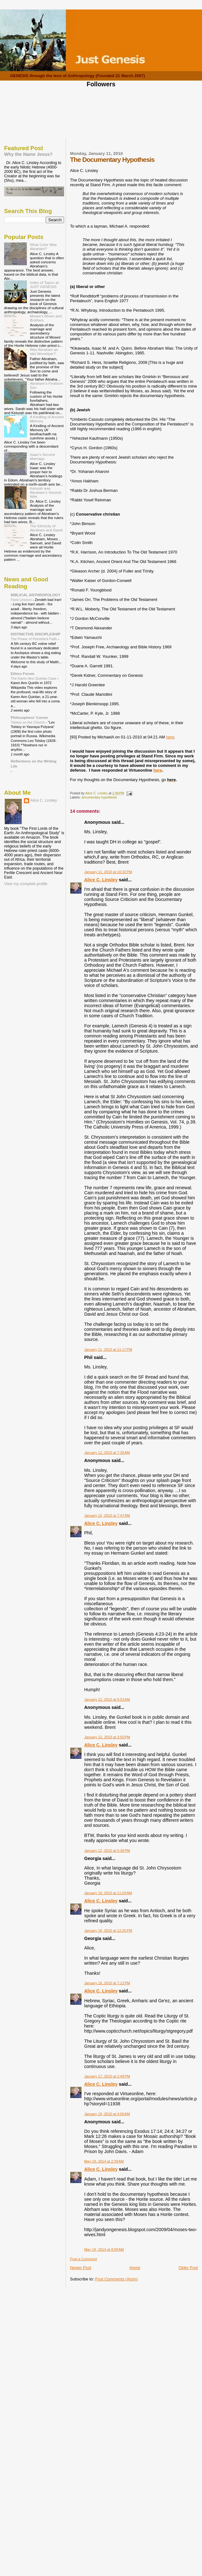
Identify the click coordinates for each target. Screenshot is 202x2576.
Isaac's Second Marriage (42, 456)
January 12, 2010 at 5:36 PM (107, 1850)
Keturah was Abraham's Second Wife (45, 492)
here (170, 737)
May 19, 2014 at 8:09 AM (104, 2249)
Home (134, 2267)
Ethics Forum (22, 673)
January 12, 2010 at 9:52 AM (107, 1699)
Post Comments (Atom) (116, 2279)
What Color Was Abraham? (43, 246)
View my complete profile (25, 884)
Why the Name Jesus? (28, 154)
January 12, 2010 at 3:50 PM (107, 1737)
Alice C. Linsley (101, 879)
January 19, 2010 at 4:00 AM (107, 2114)
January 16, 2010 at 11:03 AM (108, 1893)
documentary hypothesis (99, 797)
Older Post (188, 2267)
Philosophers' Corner (29, 717)
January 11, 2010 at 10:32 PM (108, 872)
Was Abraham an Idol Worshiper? (44, 351)
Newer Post (80, 2267)
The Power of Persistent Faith (34, 639)
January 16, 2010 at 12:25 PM (108, 1930)
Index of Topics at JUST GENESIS (44, 284)
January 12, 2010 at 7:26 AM (107, 1452)
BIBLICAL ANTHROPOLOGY (36, 595)
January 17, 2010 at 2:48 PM (107, 2076)
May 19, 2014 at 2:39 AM (104, 2161)
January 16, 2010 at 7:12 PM (107, 1983)
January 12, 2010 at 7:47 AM (107, 1515)
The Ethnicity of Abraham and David (46, 528)
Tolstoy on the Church (28, 722)
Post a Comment (83, 2259)
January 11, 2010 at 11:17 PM (108, 1349)
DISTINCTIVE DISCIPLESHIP (36, 634)
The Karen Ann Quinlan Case (34, 678)
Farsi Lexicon (22, 600)
